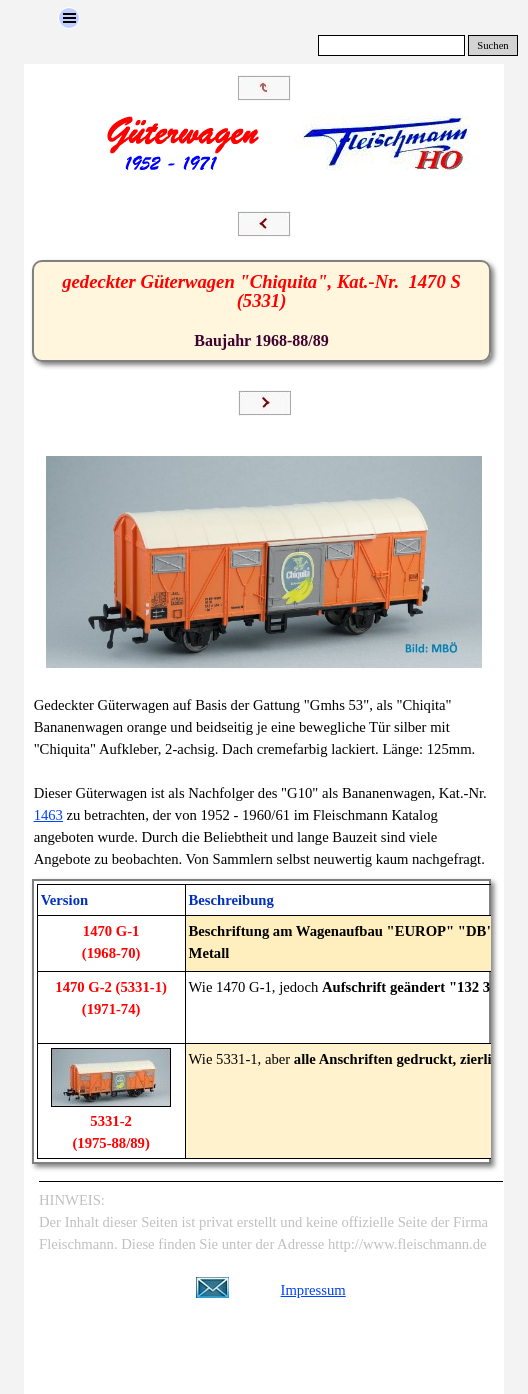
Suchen (492, 45)
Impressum (313, 1290)
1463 (48, 815)
